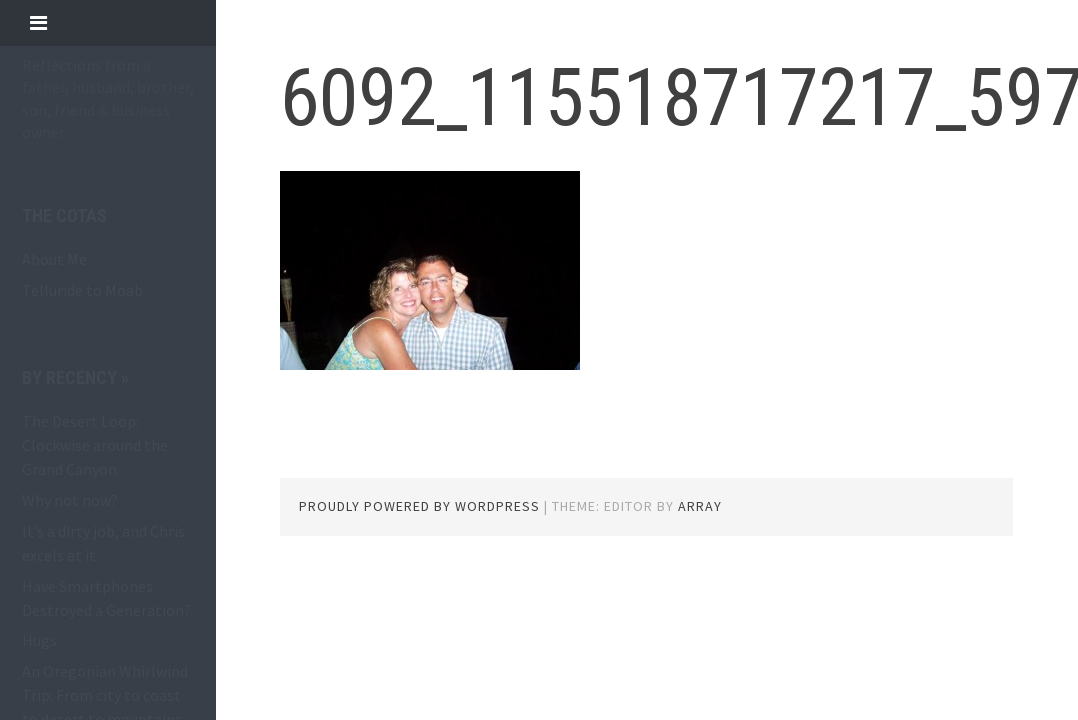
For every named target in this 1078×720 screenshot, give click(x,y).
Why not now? (70, 500)
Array (700, 506)
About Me (54, 259)
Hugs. (41, 640)
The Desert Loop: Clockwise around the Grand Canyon (95, 445)
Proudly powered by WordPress (419, 506)
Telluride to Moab (82, 290)
